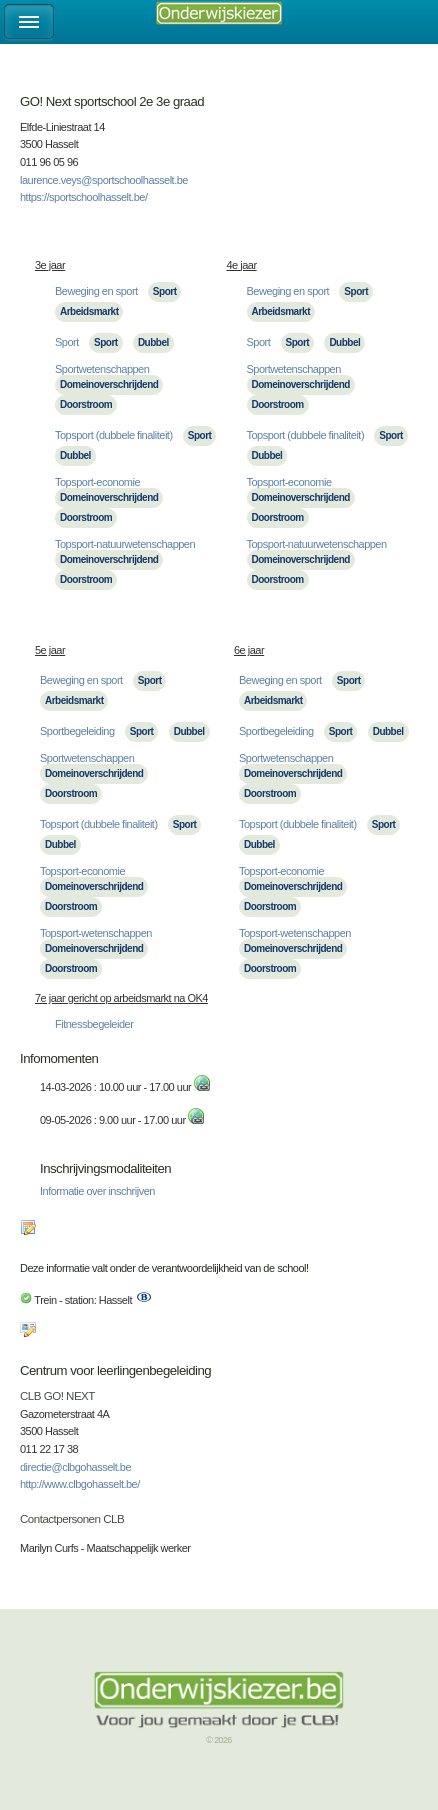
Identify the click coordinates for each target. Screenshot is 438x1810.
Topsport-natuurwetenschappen (125, 544)
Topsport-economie (97, 482)
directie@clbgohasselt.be (75, 1467)
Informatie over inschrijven (97, 1191)
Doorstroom (86, 404)
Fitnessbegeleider (94, 1024)
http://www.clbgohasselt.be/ (80, 1484)
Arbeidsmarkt (89, 311)
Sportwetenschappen (102, 369)
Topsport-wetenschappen (96, 933)
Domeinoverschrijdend (109, 384)
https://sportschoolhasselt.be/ (83, 197)
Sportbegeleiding (77, 731)
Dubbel (153, 342)
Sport (165, 291)
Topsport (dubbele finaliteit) (114, 435)
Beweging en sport (96, 291)
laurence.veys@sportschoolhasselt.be (104, 180)
